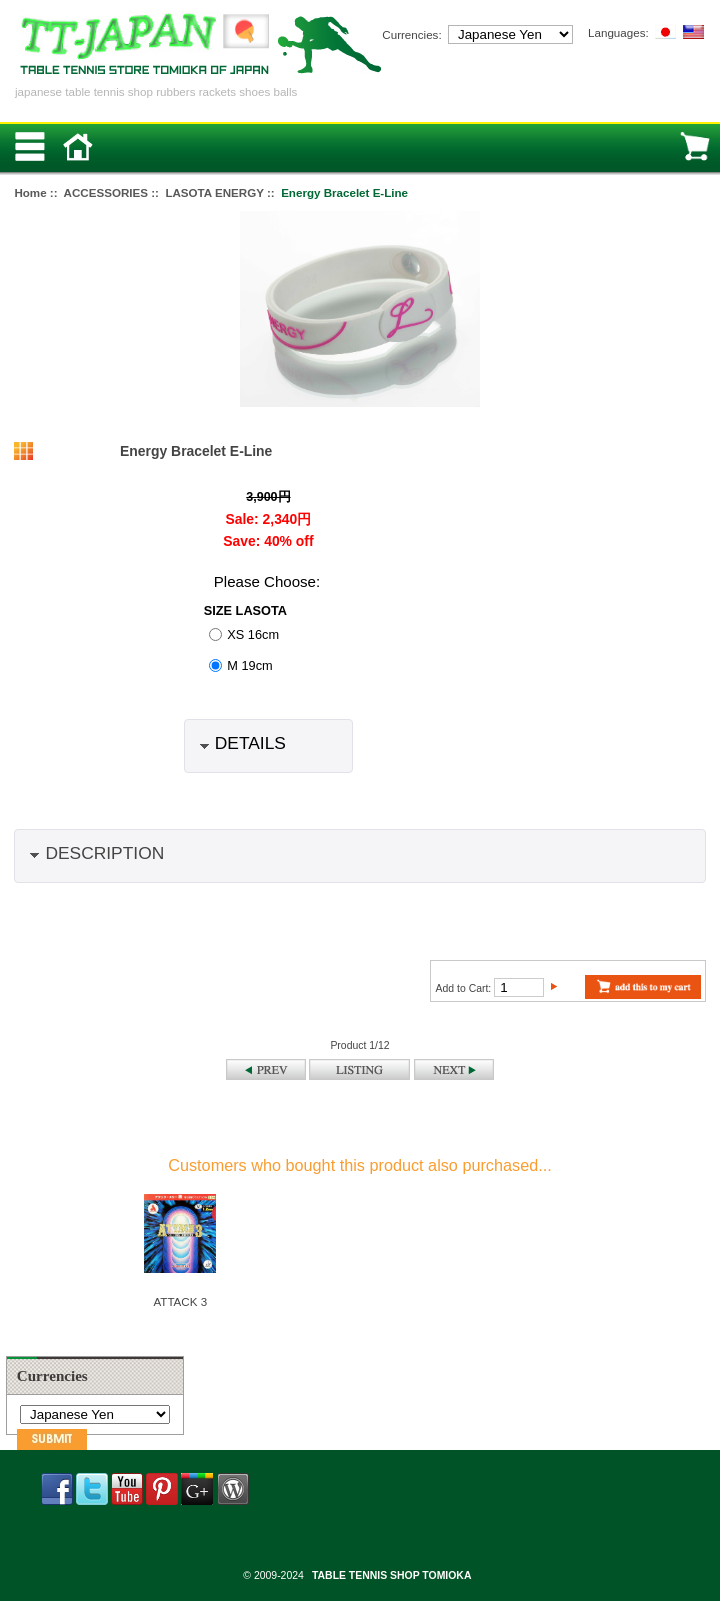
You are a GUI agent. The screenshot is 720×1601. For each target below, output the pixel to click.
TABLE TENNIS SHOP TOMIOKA (391, 1575)
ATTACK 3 (180, 1301)
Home (30, 192)
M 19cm (249, 665)
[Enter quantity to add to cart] (519, 987)
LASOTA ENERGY (214, 192)
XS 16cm (253, 634)
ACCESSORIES (106, 192)
